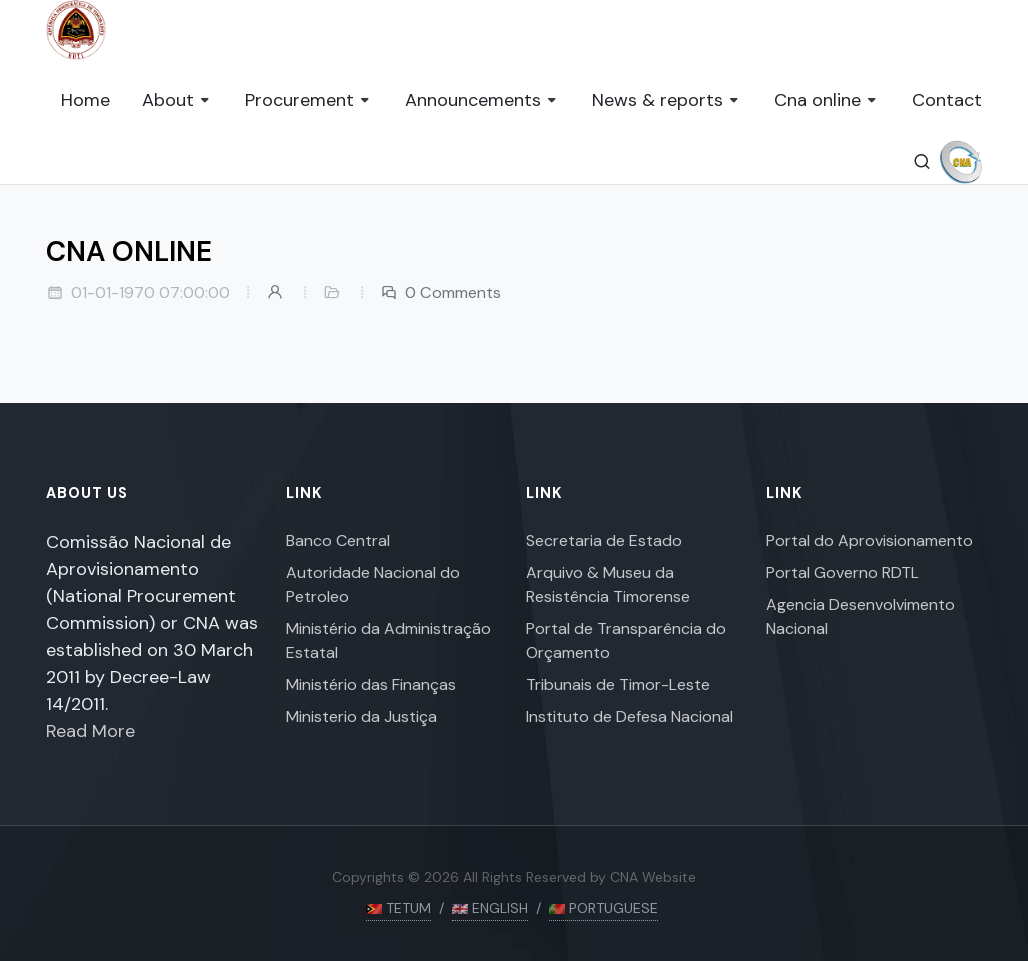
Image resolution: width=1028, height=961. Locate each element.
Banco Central (338, 540)
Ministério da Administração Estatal (388, 640)
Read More (90, 731)
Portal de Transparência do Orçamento (626, 640)
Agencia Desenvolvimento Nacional (860, 616)
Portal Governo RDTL (842, 572)
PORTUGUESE (603, 908)
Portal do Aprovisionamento (869, 540)
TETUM (398, 908)
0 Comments (440, 292)
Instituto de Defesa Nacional (629, 716)
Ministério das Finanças (371, 684)
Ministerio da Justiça (361, 716)
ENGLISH (490, 908)
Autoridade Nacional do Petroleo (373, 584)
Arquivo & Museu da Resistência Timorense (608, 584)
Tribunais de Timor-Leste (618, 684)
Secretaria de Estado (604, 540)
